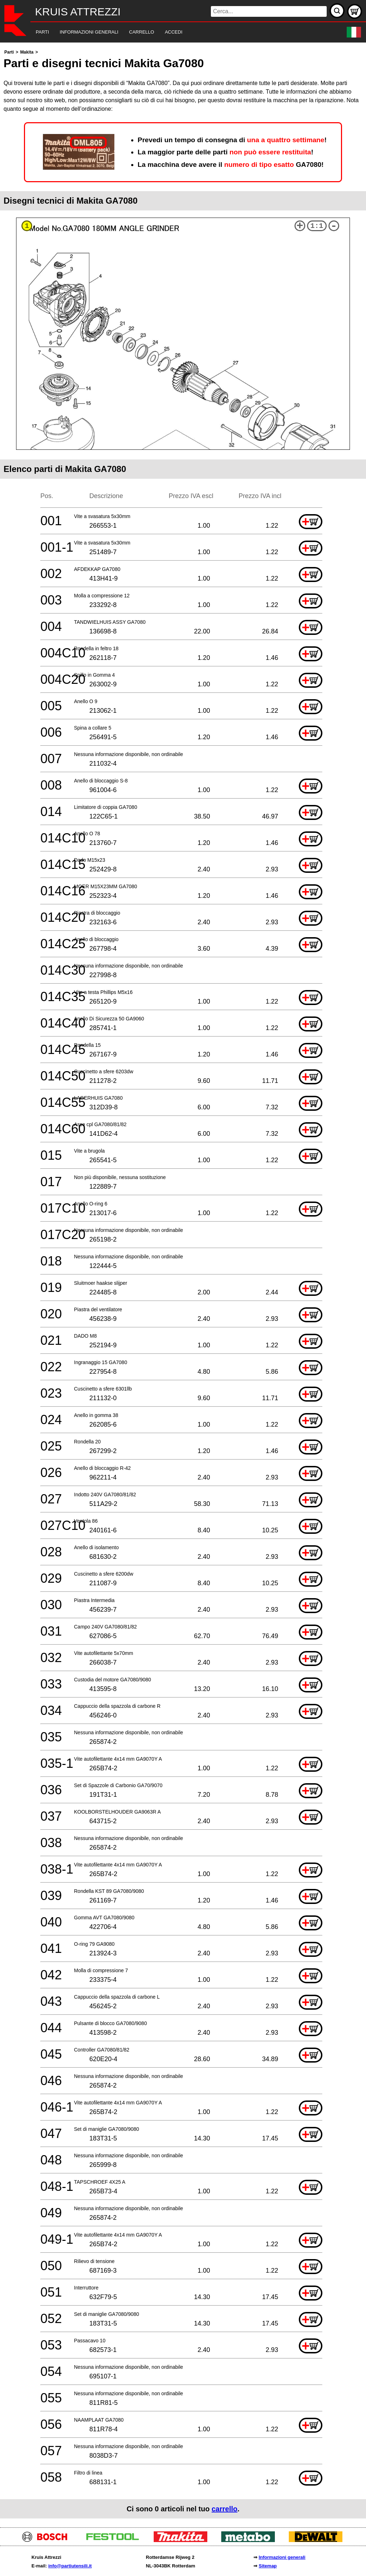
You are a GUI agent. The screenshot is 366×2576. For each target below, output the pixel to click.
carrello (224, 2509)
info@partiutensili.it (70, 2565)
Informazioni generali (282, 2557)
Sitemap (268, 2565)
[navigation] (173, 32)
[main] (183, 1283)
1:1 (316, 226)
